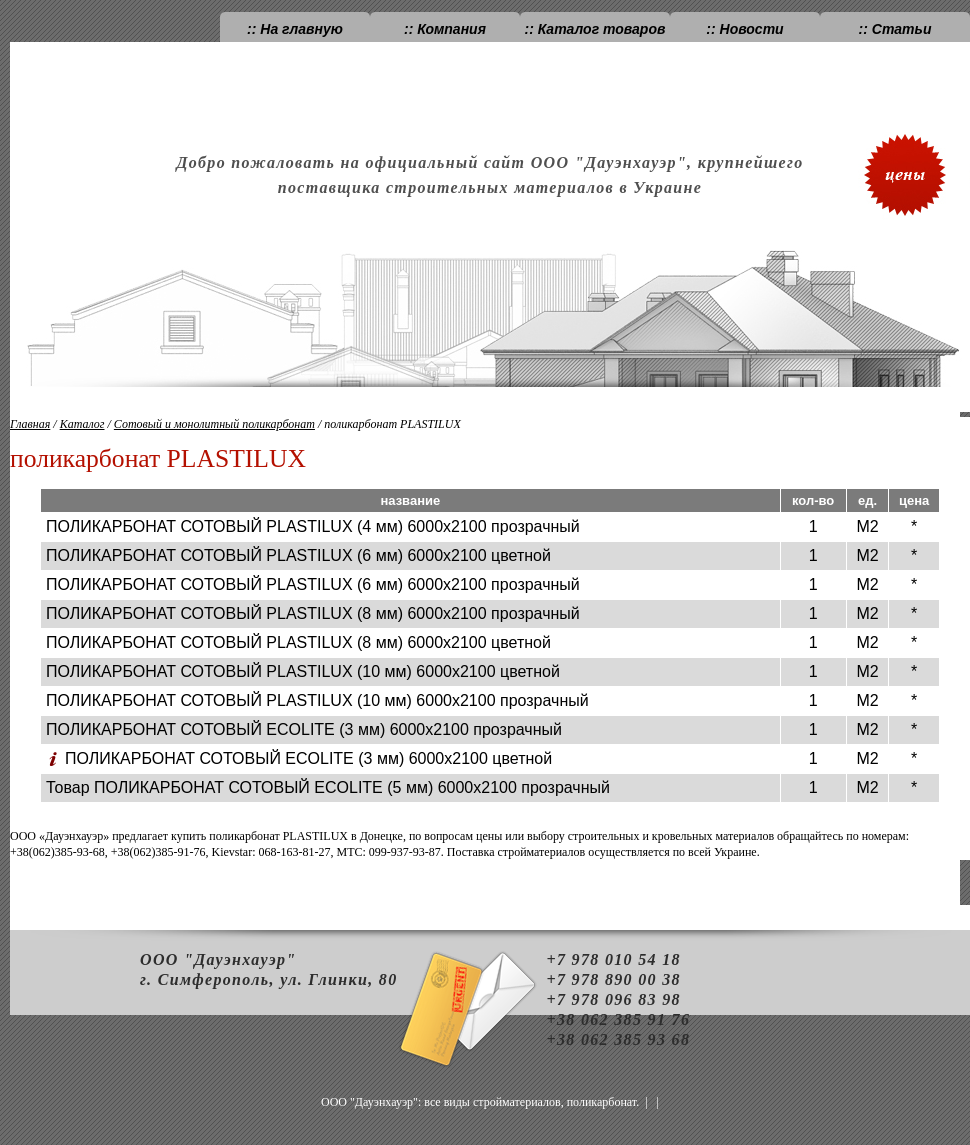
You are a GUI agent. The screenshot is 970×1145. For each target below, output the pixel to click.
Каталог (82, 424)
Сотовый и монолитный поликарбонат (214, 424)
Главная (30, 424)
